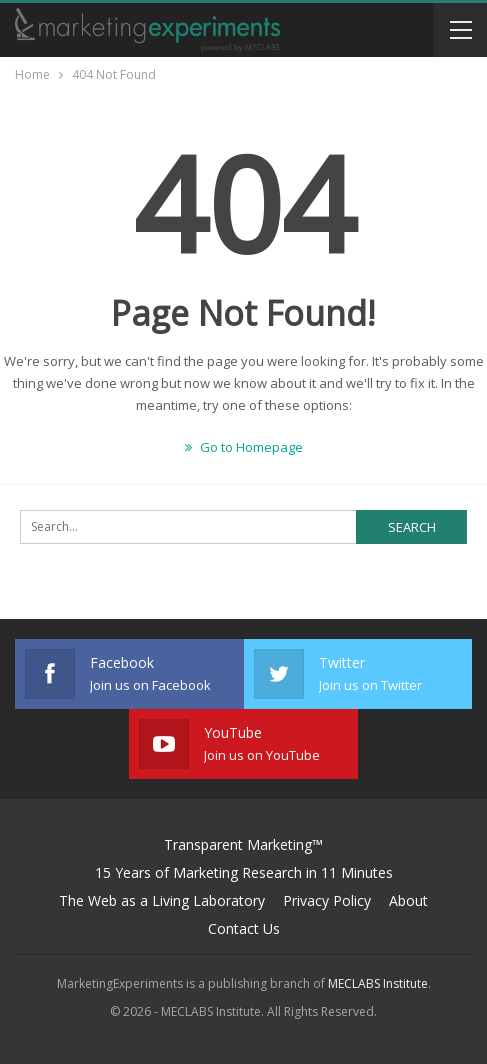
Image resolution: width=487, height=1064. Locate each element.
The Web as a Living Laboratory (162, 900)
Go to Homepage (244, 447)
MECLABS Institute (378, 983)
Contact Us (244, 928)
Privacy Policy (327, 900)
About (408, 900)
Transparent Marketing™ (243, 844)
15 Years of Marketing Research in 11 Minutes (244, 872)
